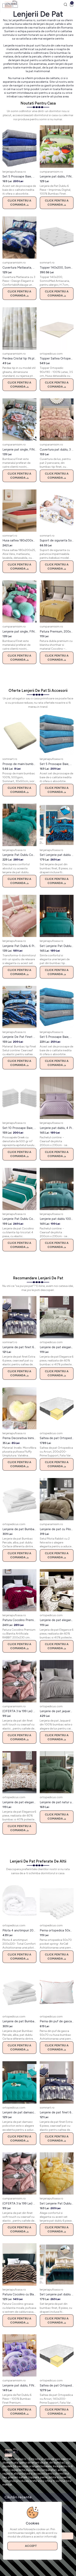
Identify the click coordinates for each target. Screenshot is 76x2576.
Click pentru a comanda (19, 202)
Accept (32, 2546)
